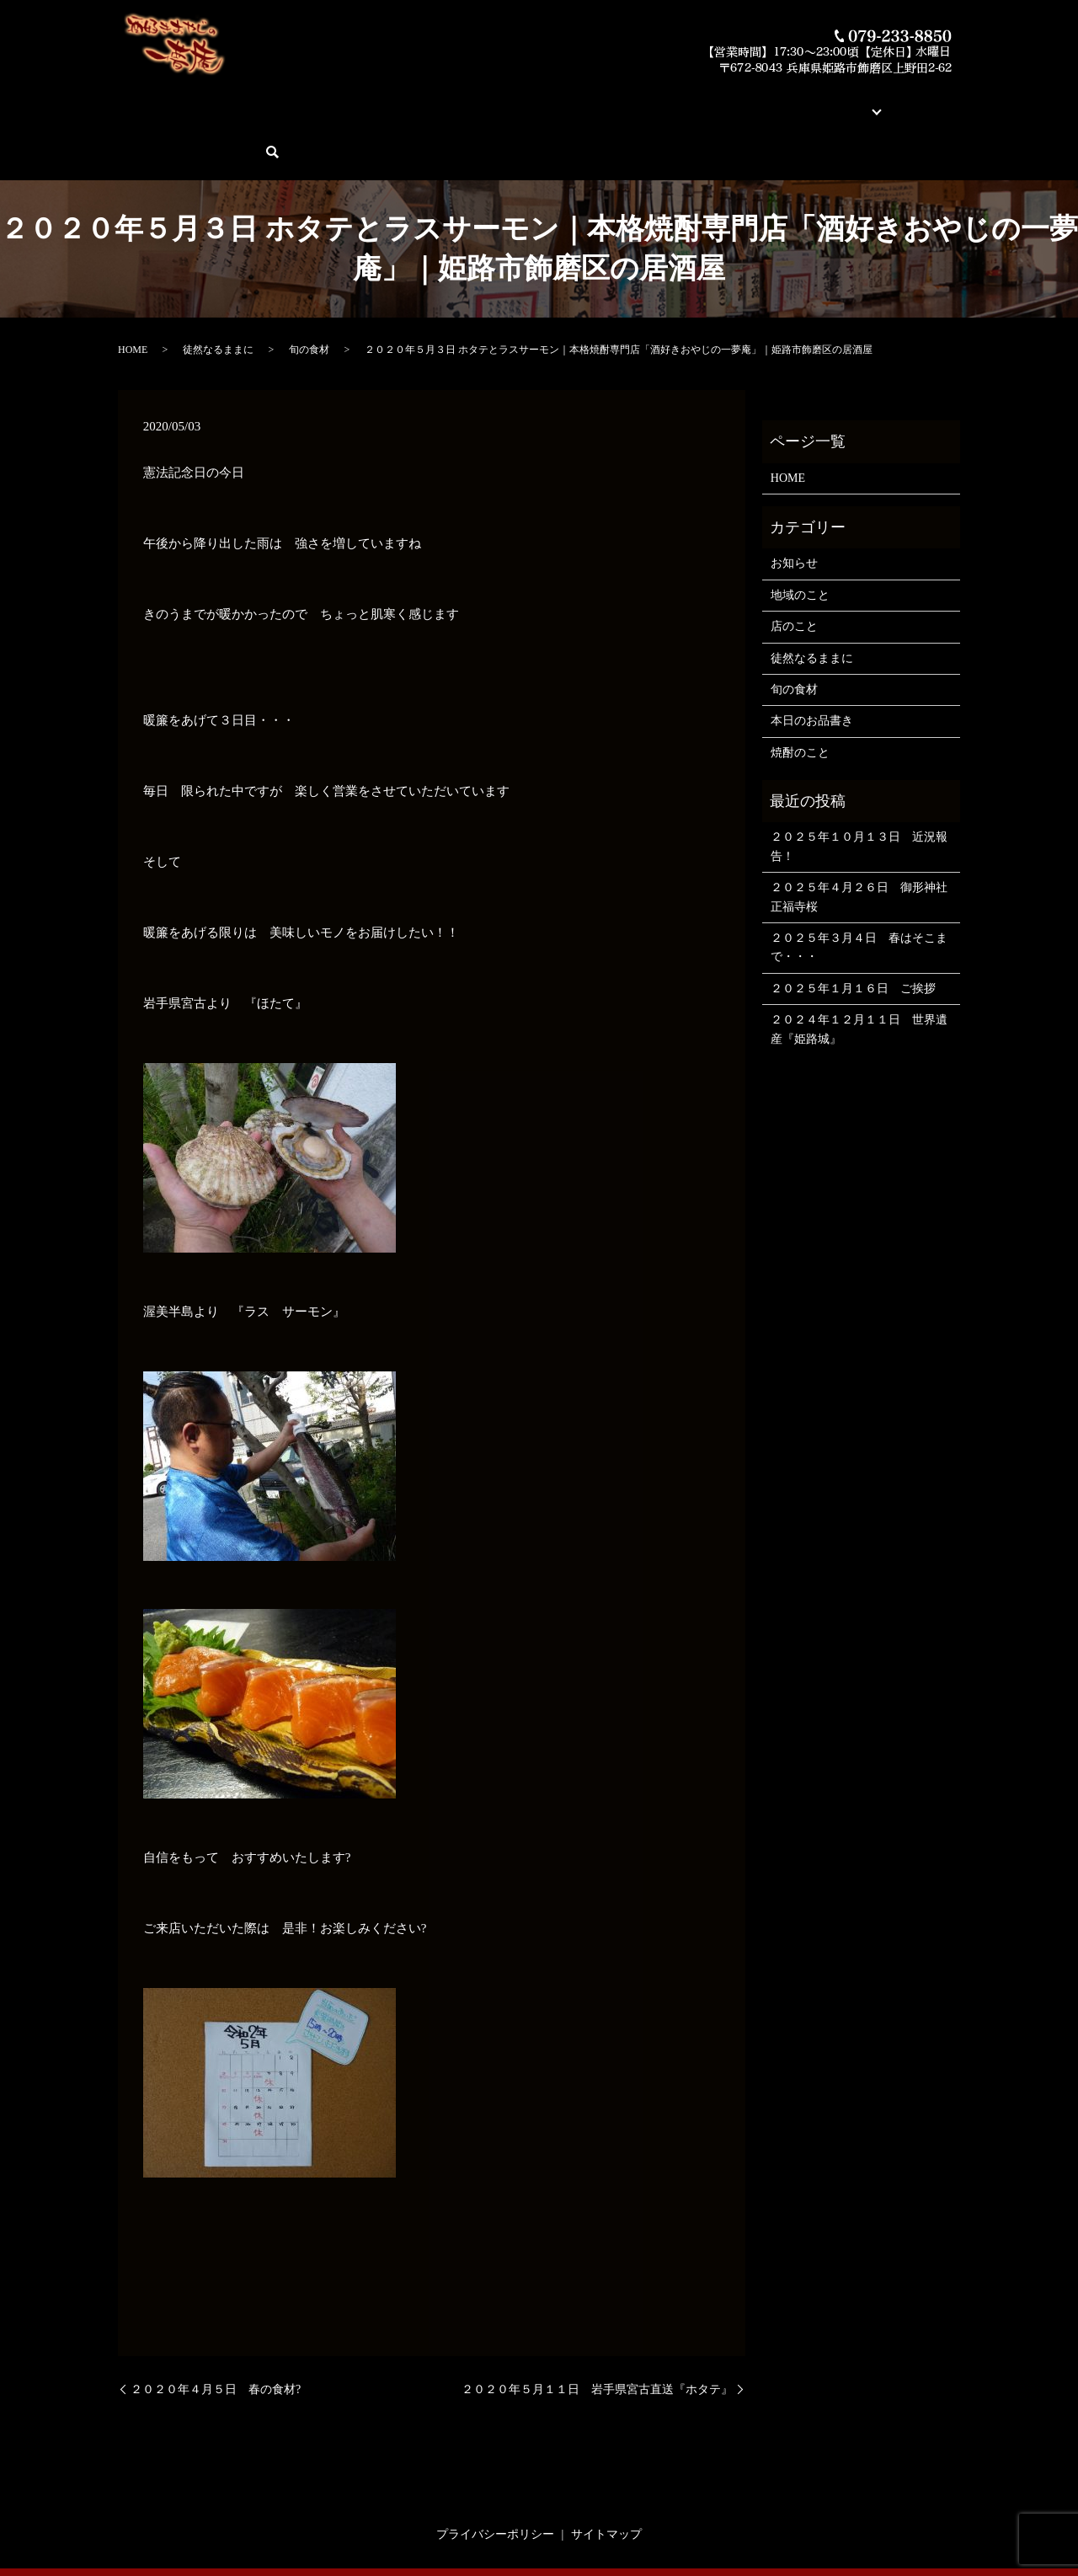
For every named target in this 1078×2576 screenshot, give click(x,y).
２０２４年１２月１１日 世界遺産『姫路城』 (859, 970)
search (952, 102)
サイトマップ (606, 2476)
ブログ (770, 101)
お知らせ (794, 505)
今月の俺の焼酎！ (493, 101)
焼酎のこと (800, 693)
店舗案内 (717, 101)
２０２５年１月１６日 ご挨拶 (853, 929)
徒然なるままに (218, 291)
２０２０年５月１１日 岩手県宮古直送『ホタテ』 (597, 2330)
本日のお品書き (393, 101)
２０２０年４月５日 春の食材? (216, 2330)
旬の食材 (309, 291)
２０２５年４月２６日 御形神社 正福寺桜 (861, 838)
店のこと (794, 568)
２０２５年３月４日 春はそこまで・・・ (859, 889)
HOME (146, 101)
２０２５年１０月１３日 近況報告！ (859, 788)
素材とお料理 (587, 101)
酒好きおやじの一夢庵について (257, 101)
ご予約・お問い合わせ (865, 101)
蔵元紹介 (658, 101)
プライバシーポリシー (495, 2476)
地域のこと (800, 536)
